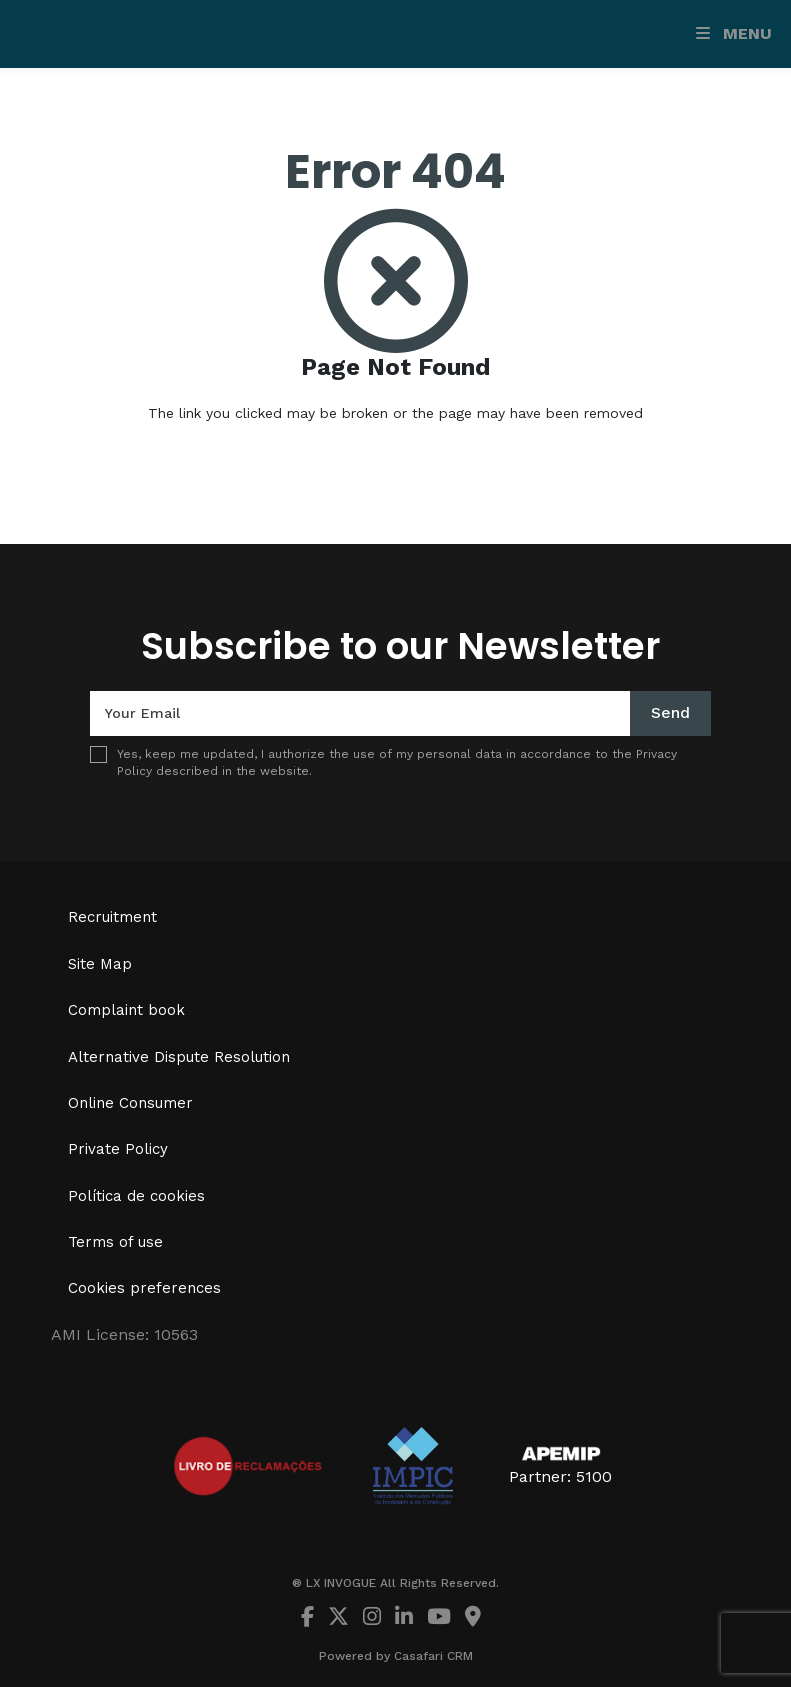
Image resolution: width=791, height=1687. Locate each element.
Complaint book (126, 1010)
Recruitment (112, 917)
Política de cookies (136, 1196)
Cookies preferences (144, 1288)
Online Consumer (130, 1103)
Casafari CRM (433, 1656)
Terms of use (115, 1242)
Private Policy (118, 1149)
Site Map (100, 964)
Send (670, 712)
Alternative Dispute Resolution (179, 1057)
